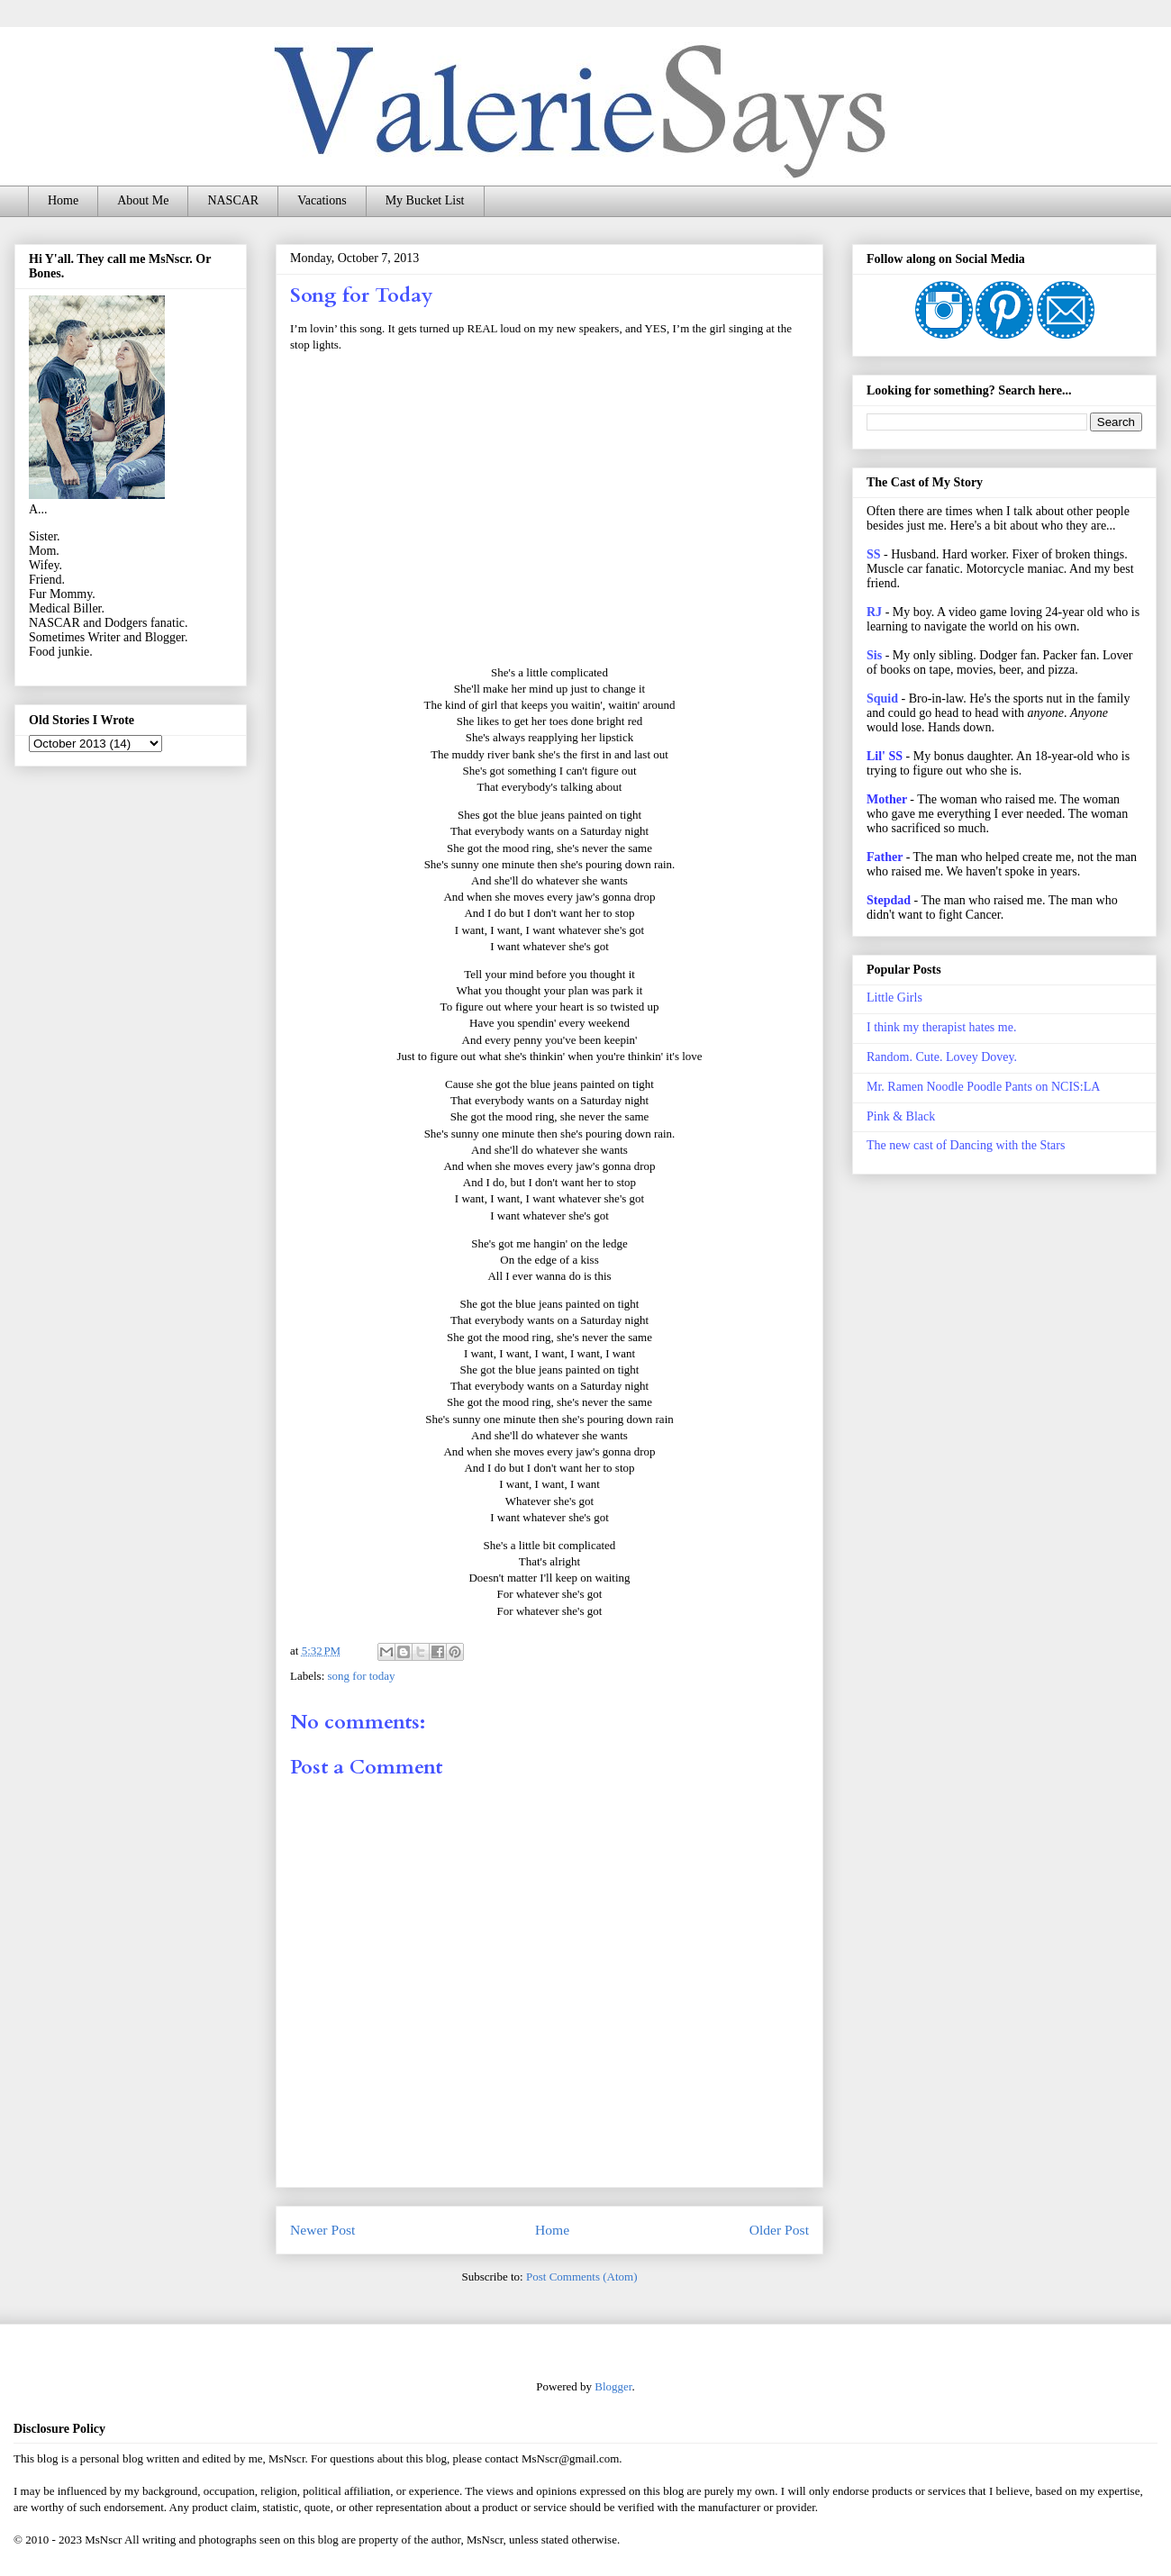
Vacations (321, 200)
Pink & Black (901, 1116)
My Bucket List (425, 200)
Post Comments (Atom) (582, 2276)
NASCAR (233, 200)
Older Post (779, 2229)
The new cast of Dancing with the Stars (966, 1145)
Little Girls (894, 997)
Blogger (613, 2386)
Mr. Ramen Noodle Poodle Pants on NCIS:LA (983, 1086)
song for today (361, 1676)
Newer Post (322, 2229)
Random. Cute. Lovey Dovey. (942, 1057)
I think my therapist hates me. (941, 1027)
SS (874, 554)
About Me (142, 200)
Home (63, 200)
